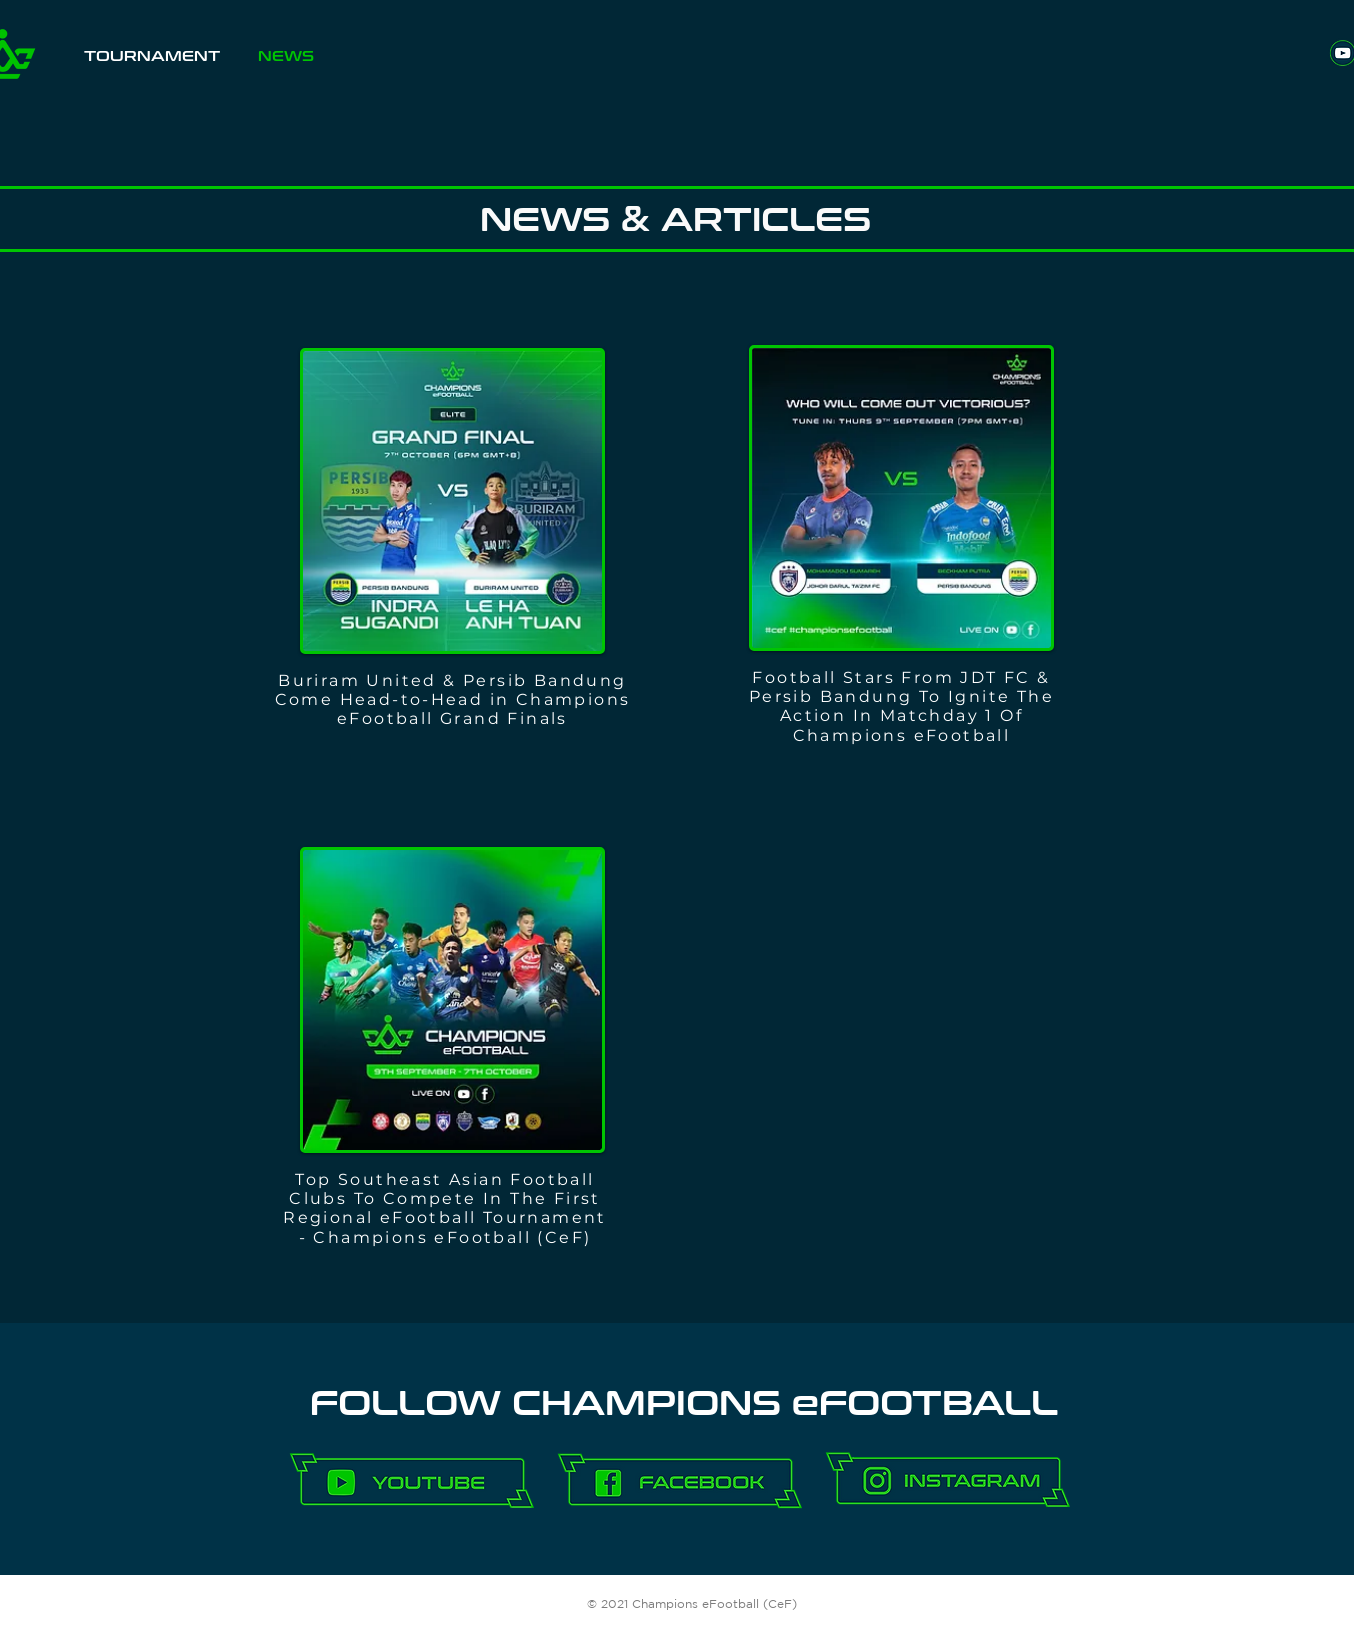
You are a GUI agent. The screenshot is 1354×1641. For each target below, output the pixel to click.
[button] (152, 63)
